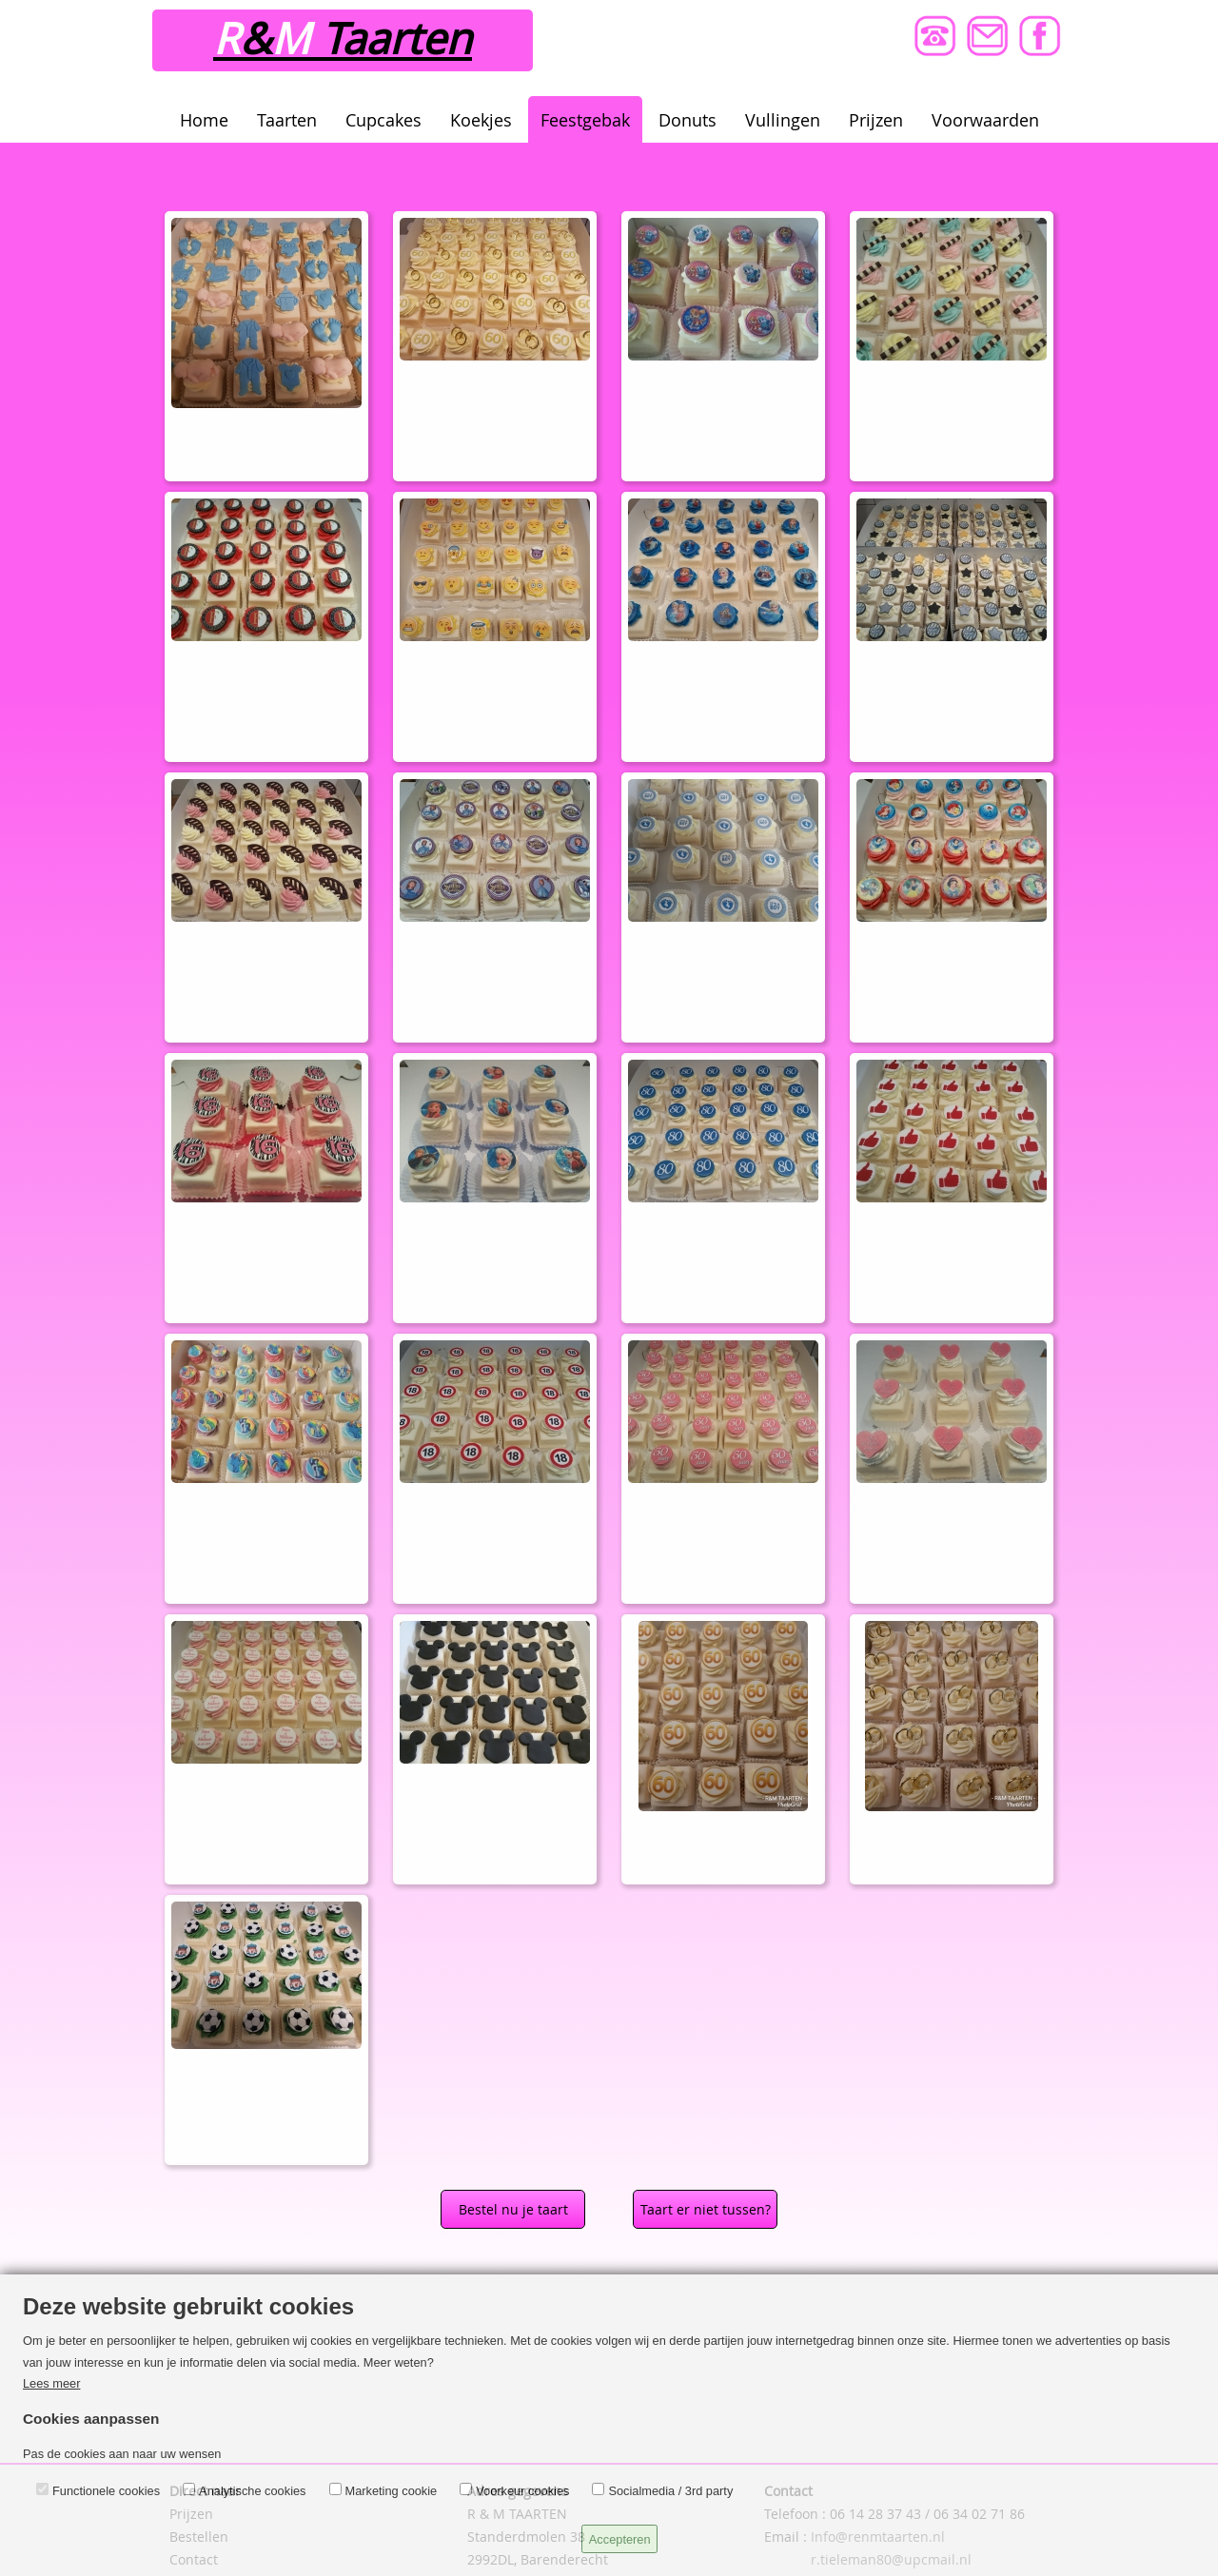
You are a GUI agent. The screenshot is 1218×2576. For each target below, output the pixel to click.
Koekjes (481, 119)
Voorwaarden (985, 119)
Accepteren (620, 2539)
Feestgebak (585, 119)
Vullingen (782, 119)
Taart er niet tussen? (705, 2209)
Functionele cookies (106, 2491)
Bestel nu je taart (513, 2209)
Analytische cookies (252, 2491)
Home (204, 119)
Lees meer (51, 2383)
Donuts (687, 119)
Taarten (287, 119)
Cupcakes (383, 119)
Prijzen (876, 119)
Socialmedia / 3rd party (670, 2491)
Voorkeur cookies (522, 2491)
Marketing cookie (391, 2491)
